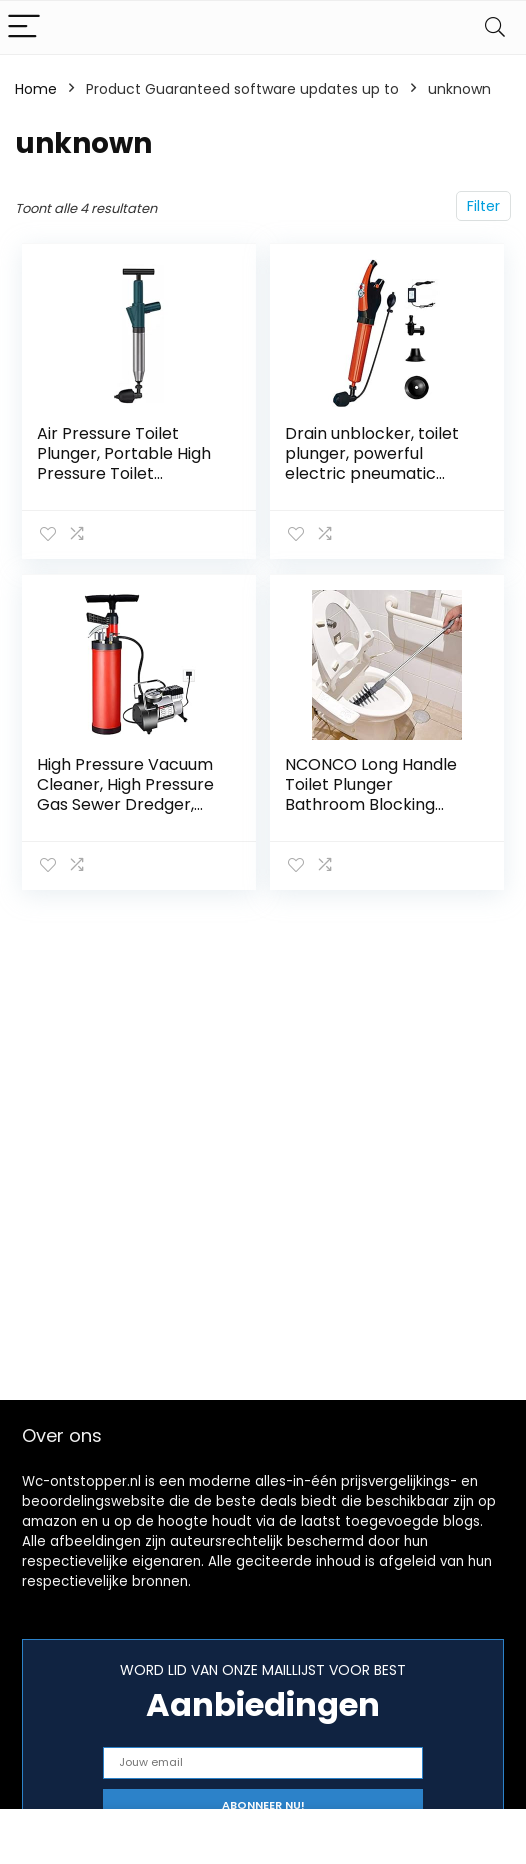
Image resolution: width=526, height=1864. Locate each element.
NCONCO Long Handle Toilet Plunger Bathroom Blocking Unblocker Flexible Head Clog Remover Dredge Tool (371, 814)
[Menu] (24, 27)
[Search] (495, 27)
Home (36, 89)
